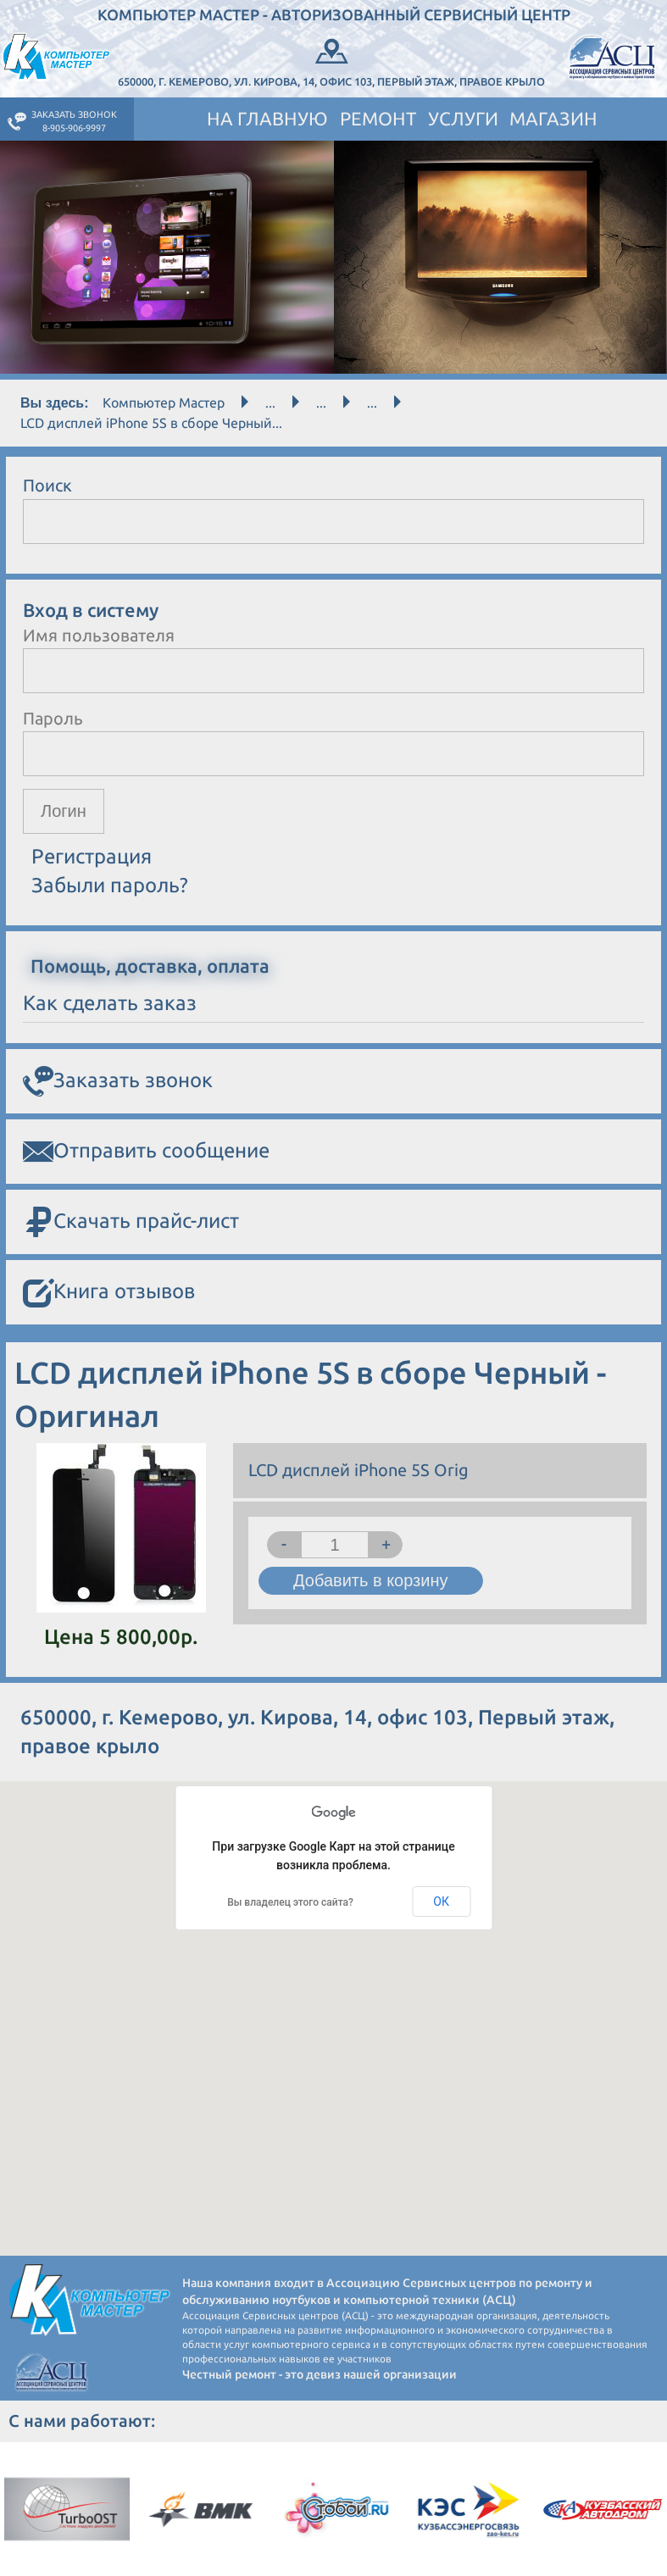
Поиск (47, 485)
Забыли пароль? (109, 885)
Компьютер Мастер (164, 402)
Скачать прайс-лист (131, 1222)
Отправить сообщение (146, 1151)
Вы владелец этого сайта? (290, 1902)
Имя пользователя (99, 635)
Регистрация (91, 856)
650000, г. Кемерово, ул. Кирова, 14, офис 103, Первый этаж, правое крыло (331, 61)
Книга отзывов (109, 1292)
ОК (441, 1901)
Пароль (53, 718)
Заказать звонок (118, 1081)
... (270, 402)
